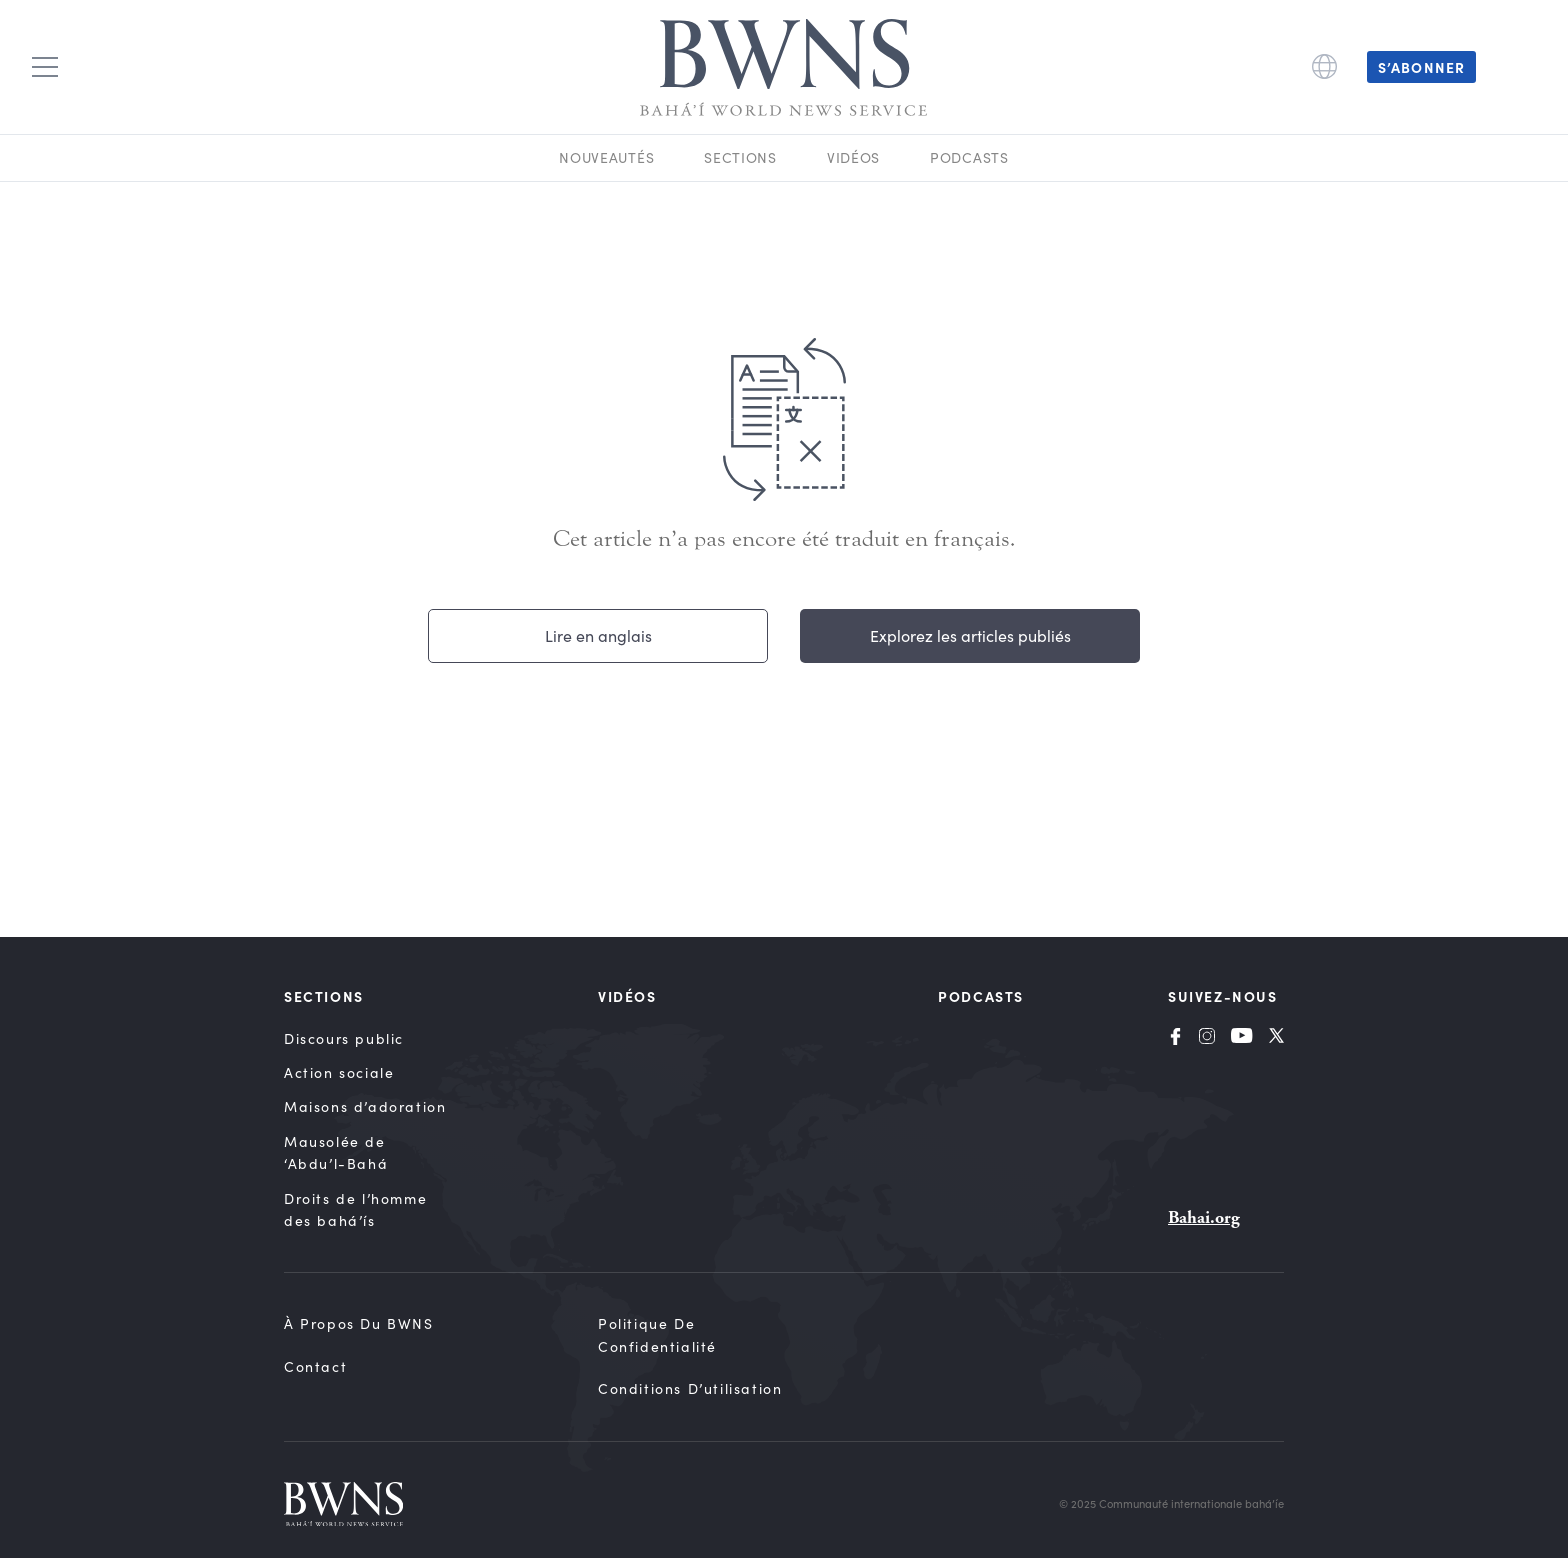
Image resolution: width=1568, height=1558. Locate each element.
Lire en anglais (598, 635)
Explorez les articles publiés (970, 635)
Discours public (344, 1038)
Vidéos (853, 157)
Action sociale (339, 1072)
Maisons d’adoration (365, 1106)
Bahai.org (1204, 1217)
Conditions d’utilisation (690, 1388)
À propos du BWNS (359, 1323)
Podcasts (969, 157)
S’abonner (1421, 67)
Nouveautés (606, 157)
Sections (740, 157)
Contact (315, 1366)
